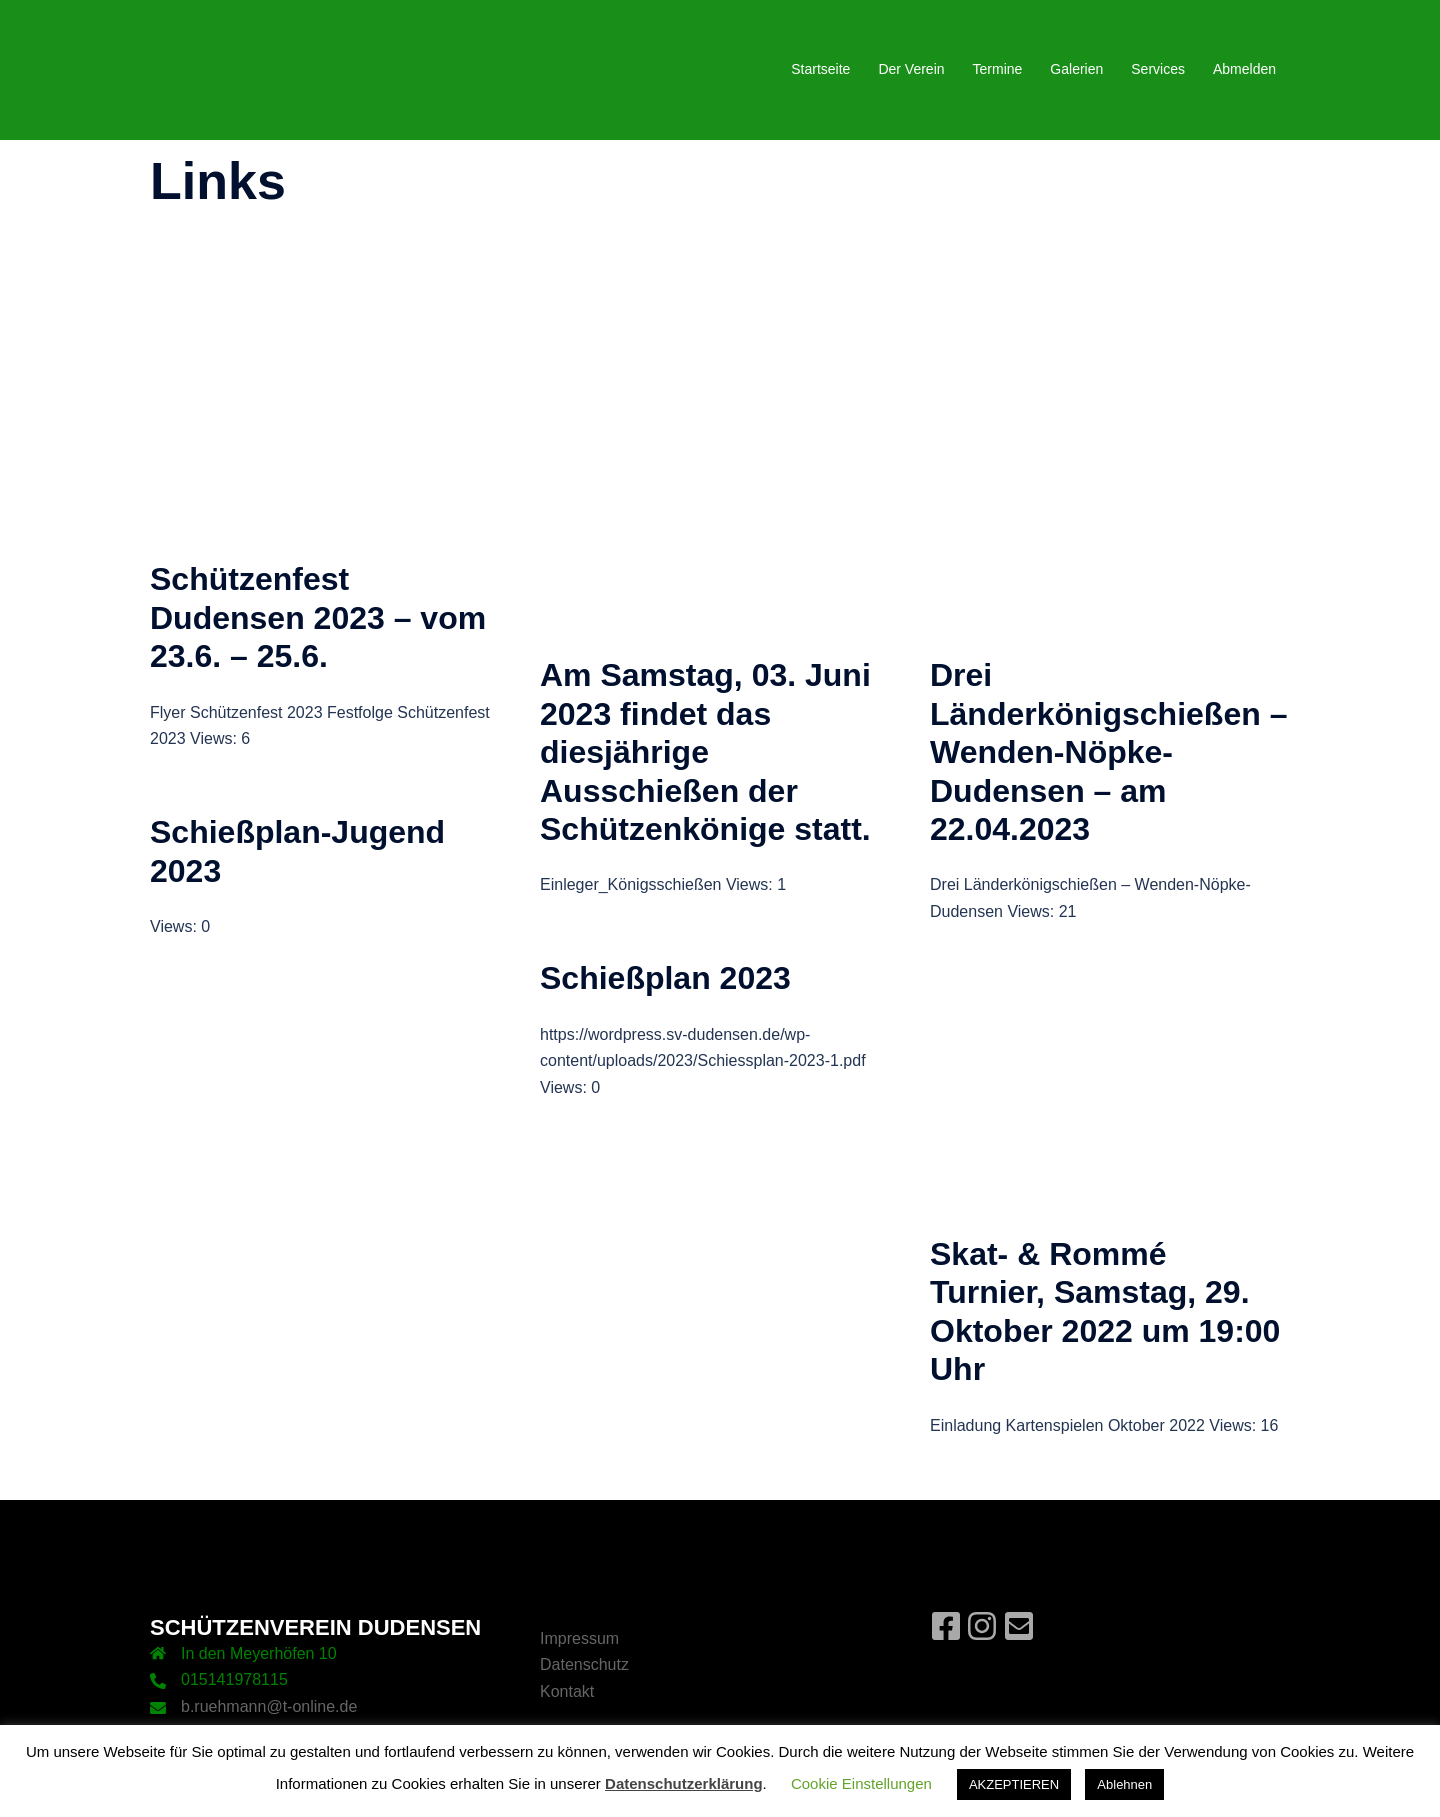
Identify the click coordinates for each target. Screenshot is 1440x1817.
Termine (998, 69)
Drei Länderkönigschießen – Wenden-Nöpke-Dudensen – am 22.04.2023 (1108, 752)
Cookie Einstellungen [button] (861, 1783)
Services (1158, 69)
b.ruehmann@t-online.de (269, 1706)
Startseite (820, 69)
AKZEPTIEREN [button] (1014, 1784)
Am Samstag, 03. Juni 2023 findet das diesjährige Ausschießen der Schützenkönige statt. (705, 752)
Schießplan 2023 (665, 978)
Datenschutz (584, 1664)
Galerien (1076, 69)
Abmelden (1244, 69)
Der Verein (911, 69)
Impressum (579, 1638)
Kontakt (567, 1691)
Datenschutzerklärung (684, 1783)
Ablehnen (1124, 1784)
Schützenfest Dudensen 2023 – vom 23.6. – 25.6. (318, 617)
